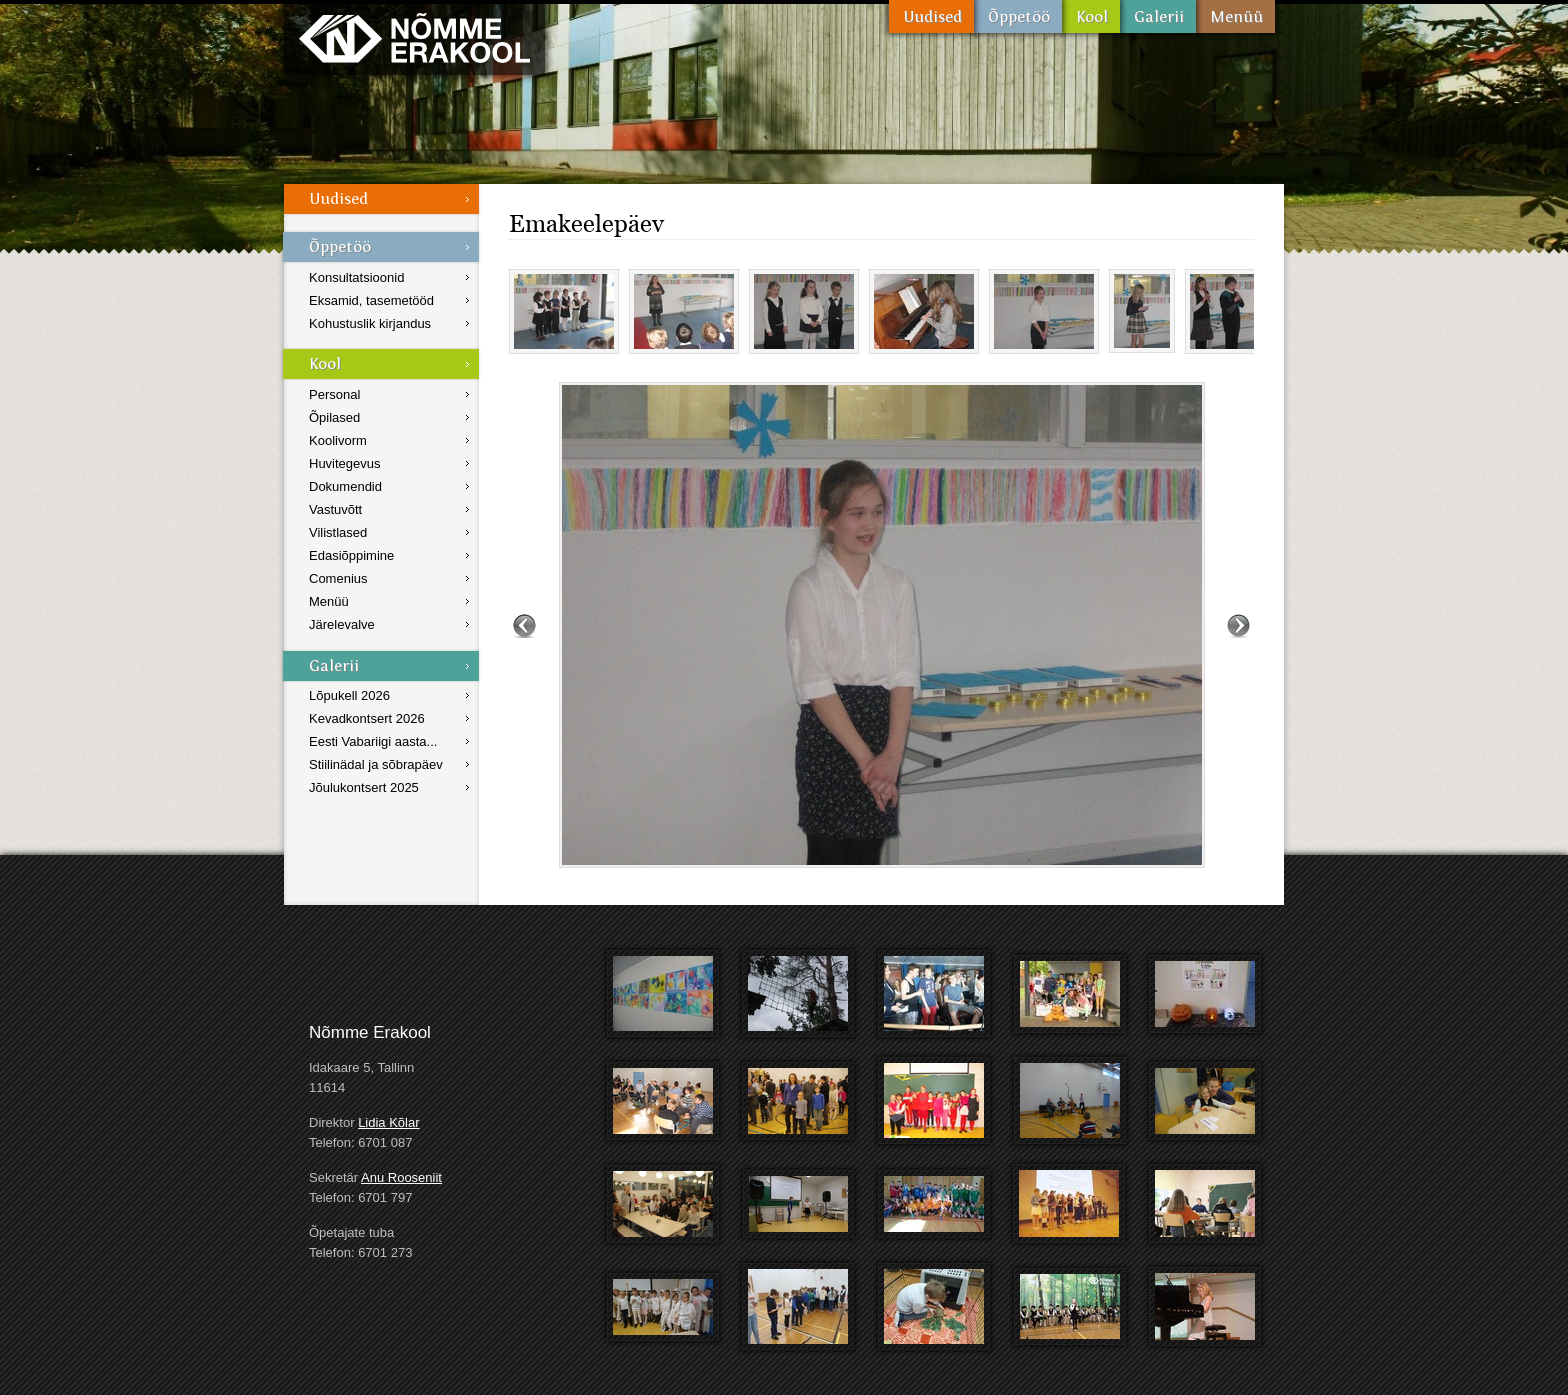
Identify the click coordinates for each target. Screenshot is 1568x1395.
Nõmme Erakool (414, 37)
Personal (334, 394)
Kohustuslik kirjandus (370, 323)
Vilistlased (338, 532)
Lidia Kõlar (388, 1122)
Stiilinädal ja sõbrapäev (376, 764)
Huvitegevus (345, 463)
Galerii (1158, 16)
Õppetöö (1018, 16)
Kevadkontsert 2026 (367, 718)
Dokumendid (345, 486)
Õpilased (334, 417)
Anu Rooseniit (401, 1177)
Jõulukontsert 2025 (364, 787)
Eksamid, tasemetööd (371, 300)
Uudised (931, 16)
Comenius (338, 578)
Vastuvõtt (335, 509)
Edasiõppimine (351, 555)
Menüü (1235, 16)
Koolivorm (338, 440)
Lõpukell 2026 (349, 695)
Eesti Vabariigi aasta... (373, 741)
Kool (1091, 16)
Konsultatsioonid (356, 277)
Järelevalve (342, 624)
